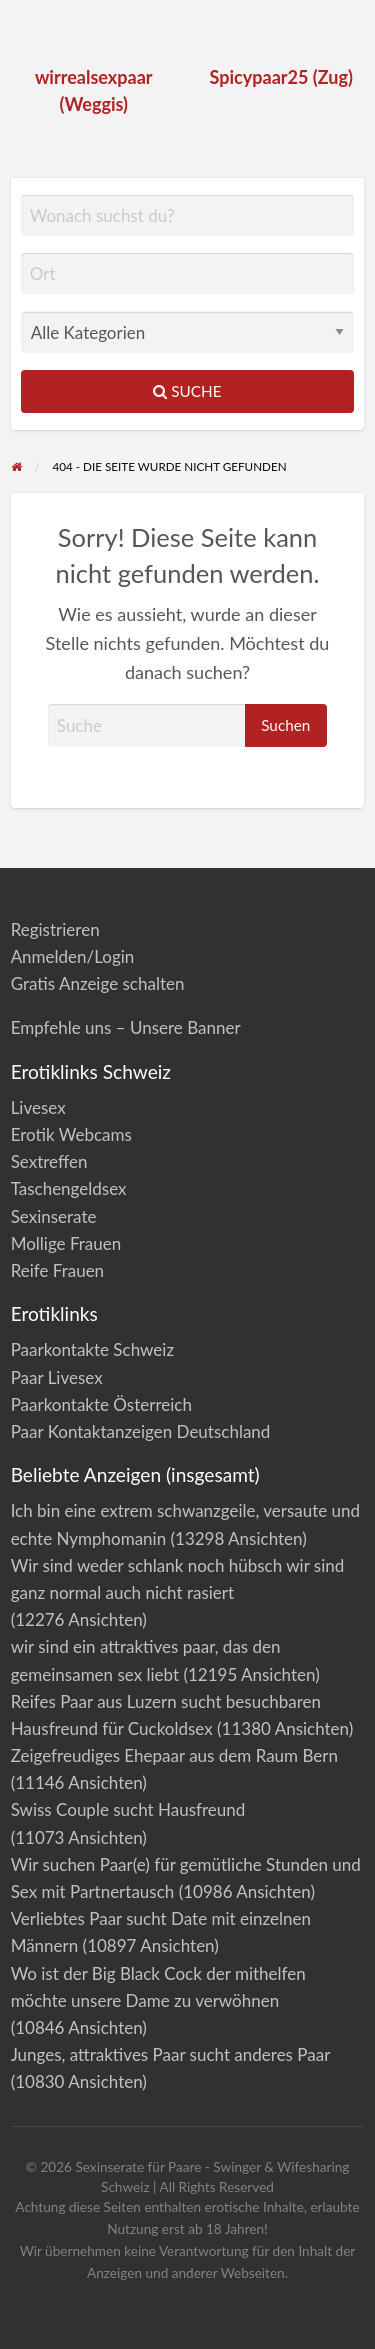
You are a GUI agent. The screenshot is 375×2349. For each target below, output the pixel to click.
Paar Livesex (57, 1377)
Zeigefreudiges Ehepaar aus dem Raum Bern (174, 1755)
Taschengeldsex (69, 1188)
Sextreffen (49, 1161)
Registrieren (55, 929)
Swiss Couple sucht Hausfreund (128, 1809)
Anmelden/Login (73, 956)
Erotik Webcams (71, 1134)
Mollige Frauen (66, 1243)
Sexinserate (54, 1216)
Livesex (38, 1107)
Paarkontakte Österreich (101, 1404)
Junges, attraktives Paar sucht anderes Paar (170, 2054)
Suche (187, 391)
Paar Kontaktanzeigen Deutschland (141, 1431)
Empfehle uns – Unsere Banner (126, 1027)
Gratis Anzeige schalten (98, 983)
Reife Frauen (57, 1270)
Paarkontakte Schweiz (92, 1349)
